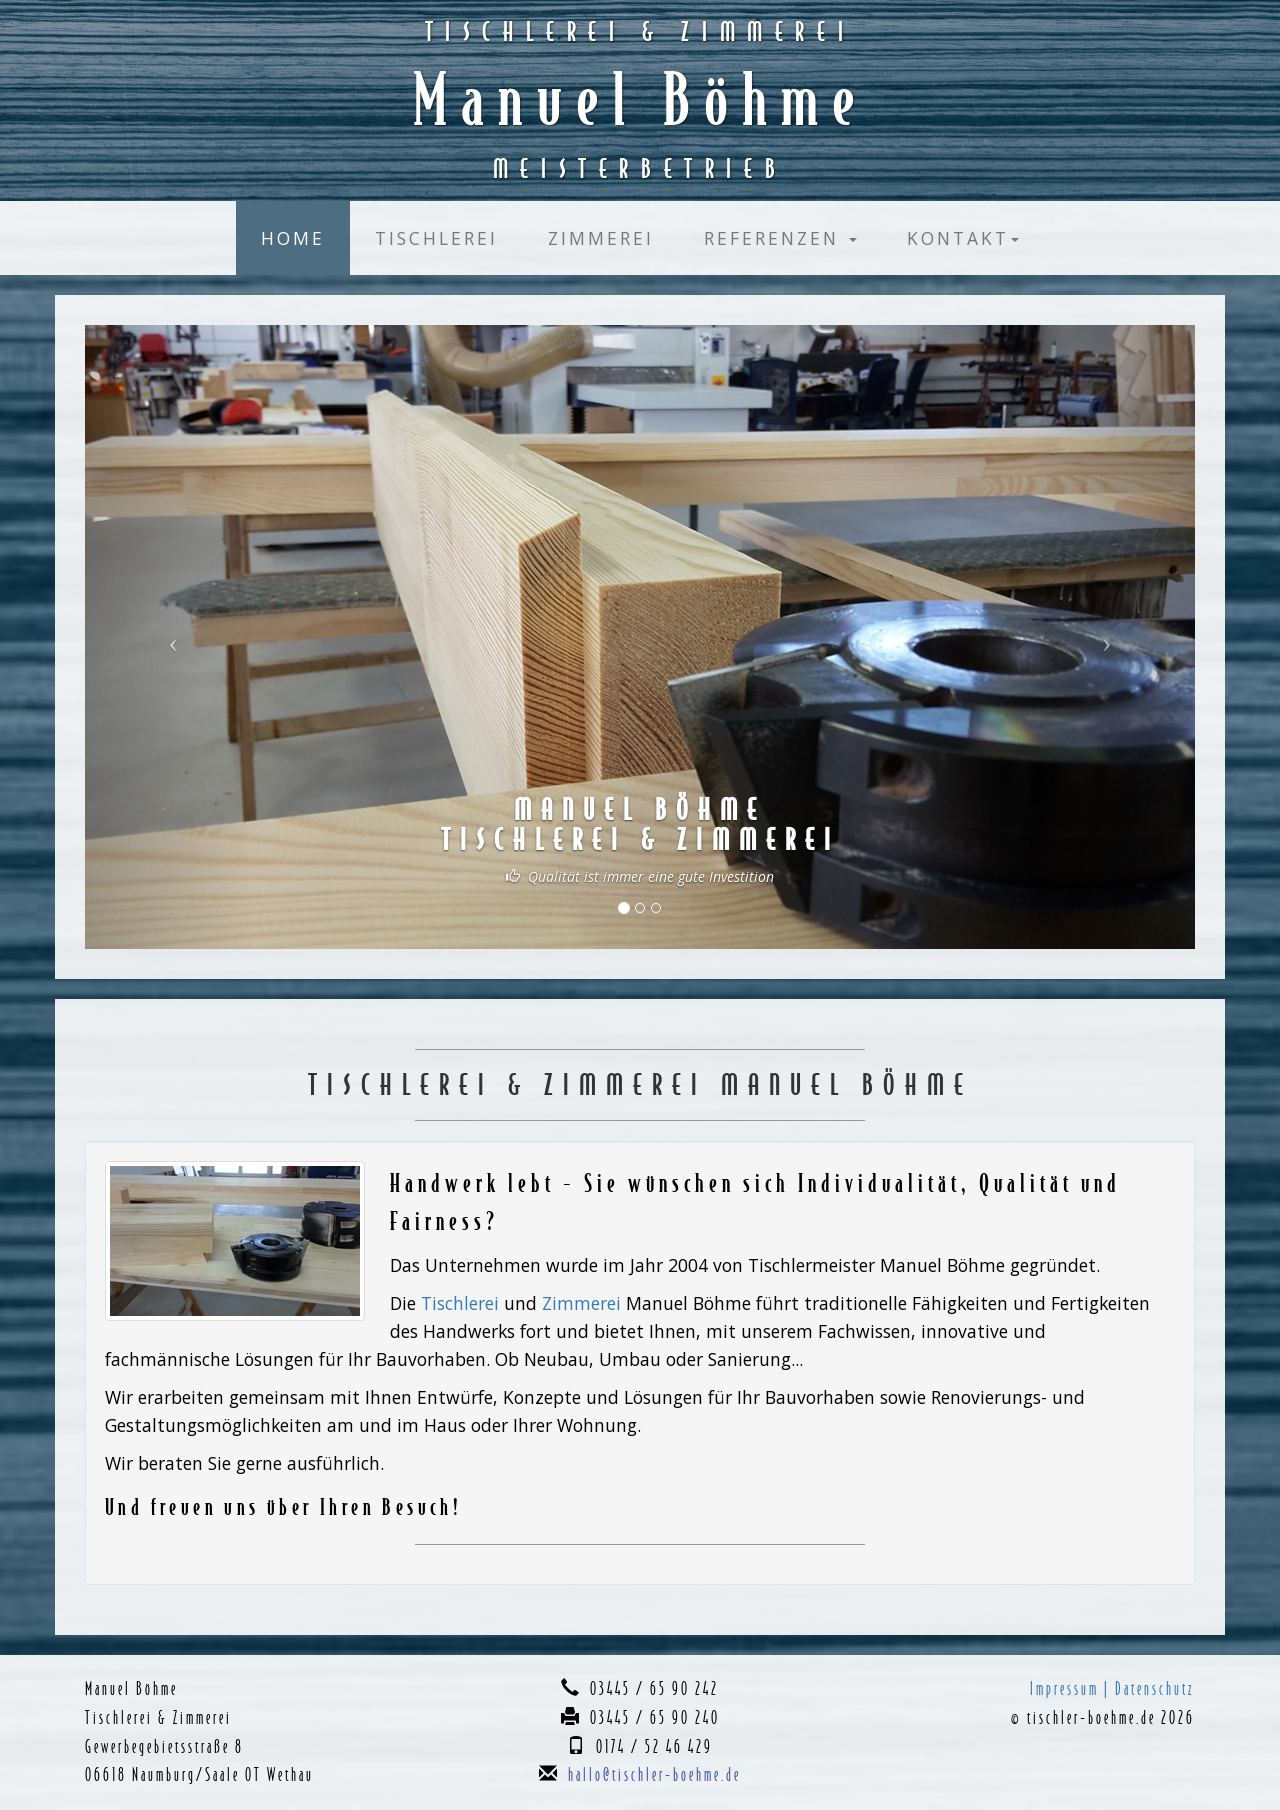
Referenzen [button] (780, 238)
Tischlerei (436, 238)
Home (293, 238)
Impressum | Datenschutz (1112, 1688)
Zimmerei (601, 238)
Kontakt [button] (963, 238)
